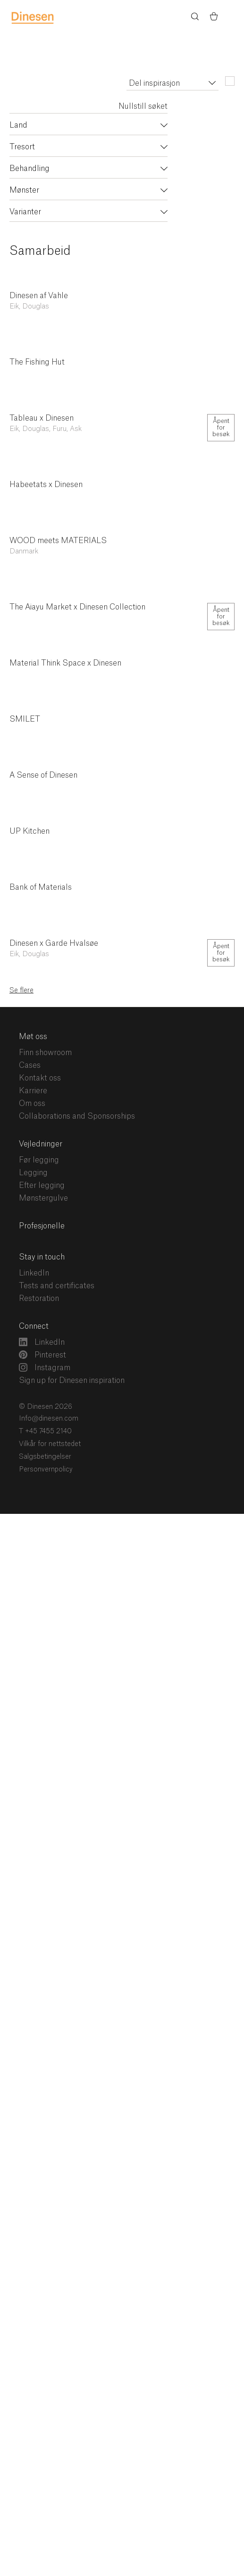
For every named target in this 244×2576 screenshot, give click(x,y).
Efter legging (42, 1185)
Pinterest (42, 1354)
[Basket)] (214, 17)
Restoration (39, 1298)
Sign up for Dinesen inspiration (72, 1380)
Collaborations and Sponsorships (77, 1116)
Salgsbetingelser (45, 1457)
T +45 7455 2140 (45, 1431)
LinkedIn (34, 1273)
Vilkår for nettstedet (50, 1444)
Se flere (21, 990)
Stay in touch (42, 1257)
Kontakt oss (40, 1078)
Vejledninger (40, 1144)
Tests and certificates (56, 1286)
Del (210, 269)
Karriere (33, 1091)
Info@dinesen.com (48, 1418)
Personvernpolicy (46, 1469)
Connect (34, 1326)
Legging (33, 1173)
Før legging (39, 1160)
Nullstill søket (143, 106)
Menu (232, 17)
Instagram (44, 1367)
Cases (30, 1065)
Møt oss (33, 1036)
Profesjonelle (42, 1226)
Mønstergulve (43, 1198)
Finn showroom (45, 1052)
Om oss (32, 1103)
